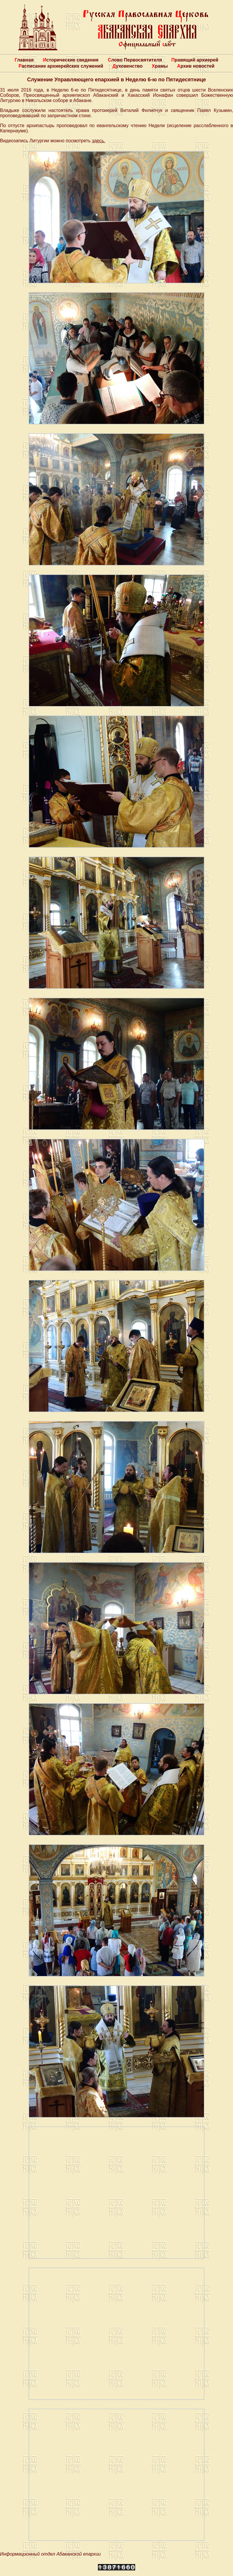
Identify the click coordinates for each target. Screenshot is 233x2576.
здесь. (98, 140)
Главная (24, 59)
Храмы (160, 66)
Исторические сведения (70, 59)
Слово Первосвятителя (135, 59)
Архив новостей (195, 66)
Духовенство (127, 66)
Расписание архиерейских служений (61, 66)
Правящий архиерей (194, 59)
